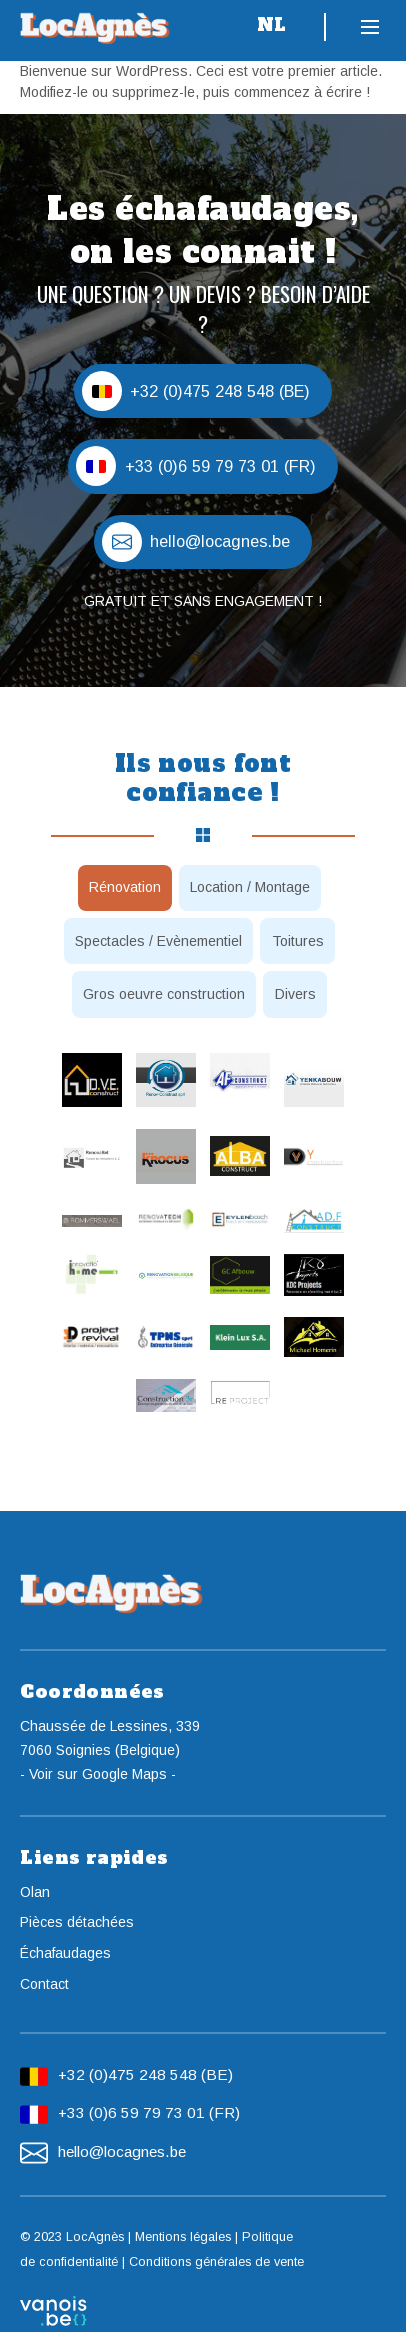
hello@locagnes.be (122, 2151)
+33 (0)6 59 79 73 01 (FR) (149, 2112)
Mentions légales (183, 2237)
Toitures (298, 941)
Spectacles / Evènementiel (158, 941)
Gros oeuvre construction (164, 994)
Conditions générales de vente (216, 2262)
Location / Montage (250, 887)
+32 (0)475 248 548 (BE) (145, 2074)
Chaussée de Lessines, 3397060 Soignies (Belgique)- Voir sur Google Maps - (110, 1750)
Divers (295, 994)
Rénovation (125, 887)
